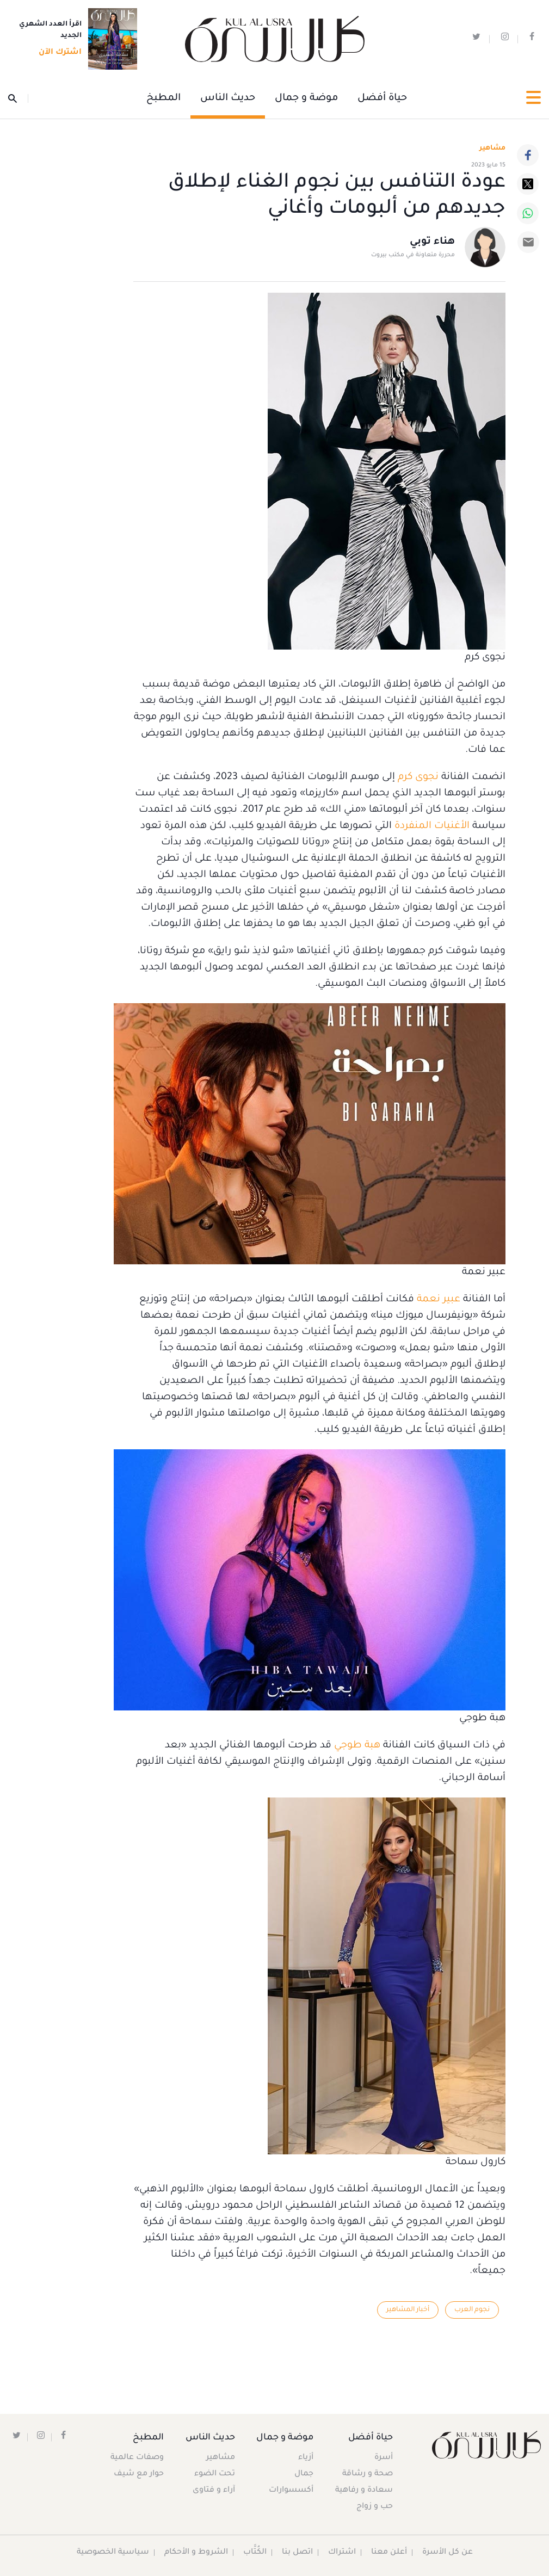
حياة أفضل (382, 98)
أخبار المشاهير (407, 2310)
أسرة (383, 2458)
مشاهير (221, 2458)
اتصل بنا (297, 2552)
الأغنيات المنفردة (432, 826)
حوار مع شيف (139, 2474)
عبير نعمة (438, 1299)
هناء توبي (432, 242)
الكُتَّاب (255, 2552)
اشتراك (342, 2552)
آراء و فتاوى (214, 2490)
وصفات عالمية (137, 2458)
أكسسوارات (290, 2490)
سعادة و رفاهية (364, 2490)
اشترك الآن (57, 52)
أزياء (305, 2458)
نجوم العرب (472, 2310)
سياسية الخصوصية (112, 2552)
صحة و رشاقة (367, 2474)
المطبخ (163, 98)
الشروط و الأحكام (196, 2552)
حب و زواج (374, 2507)
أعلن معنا (389, 2552)
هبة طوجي (357, 1745)
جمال (303, 2474)
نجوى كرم (418, 777)
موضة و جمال (306, 98)
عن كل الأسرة (447, 2552)
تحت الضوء (215, 2474)
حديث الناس (227, 98)
